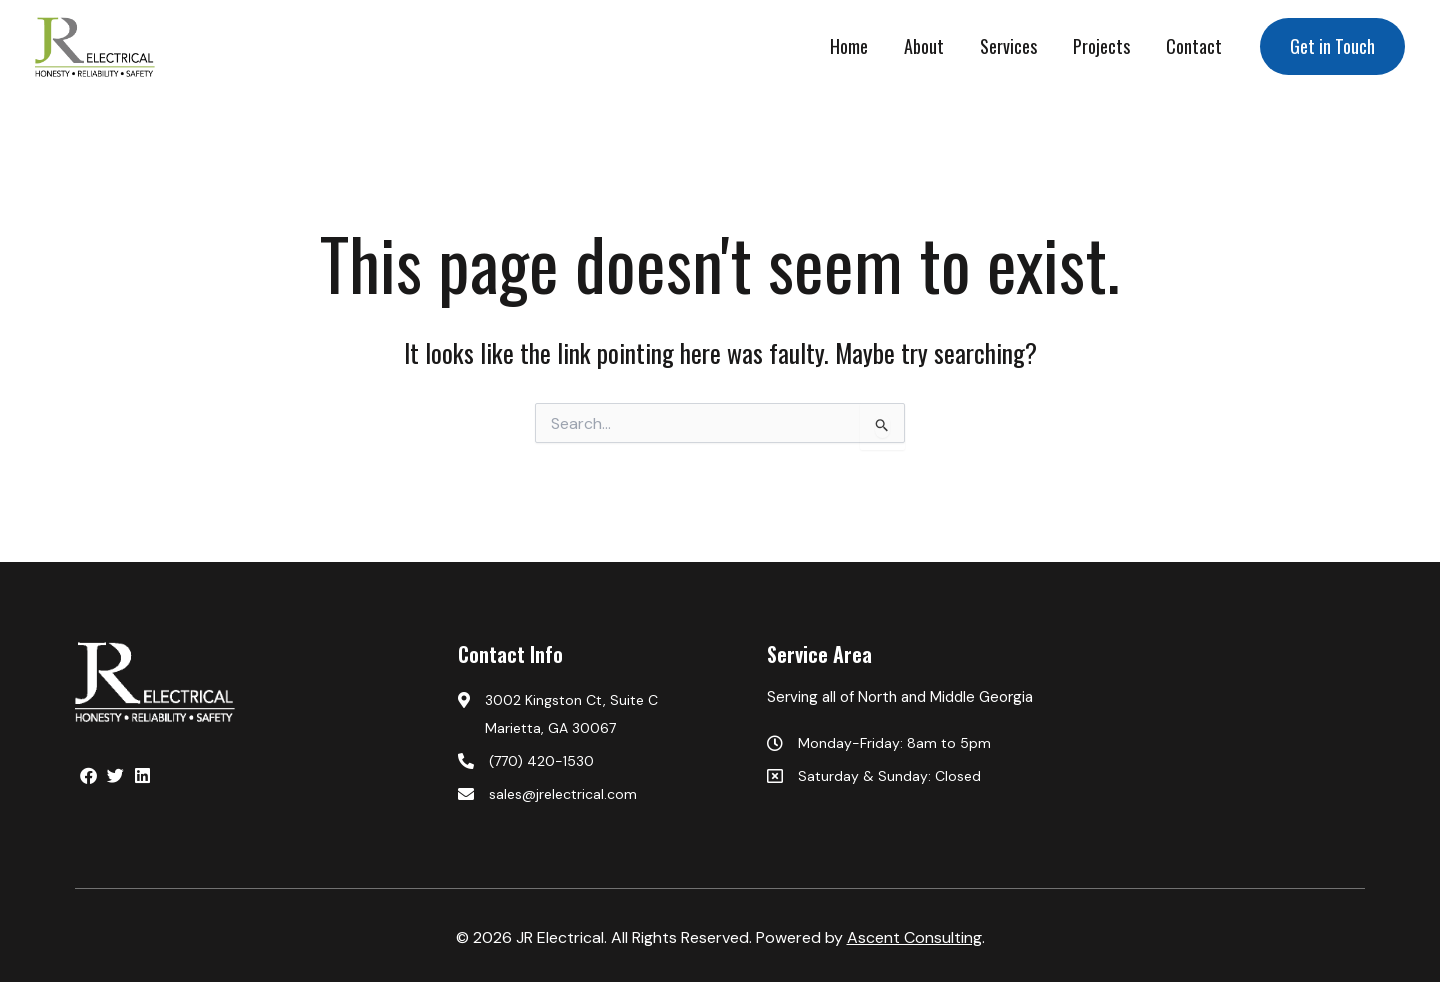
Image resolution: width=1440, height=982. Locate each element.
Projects (1101, 46)
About (924, 46)
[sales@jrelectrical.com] (602, 794)
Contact (1194, 46)
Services (1008, 46)
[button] (1332, 46)
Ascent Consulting (914, 937)
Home (849, 46)
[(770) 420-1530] (602, 761)
